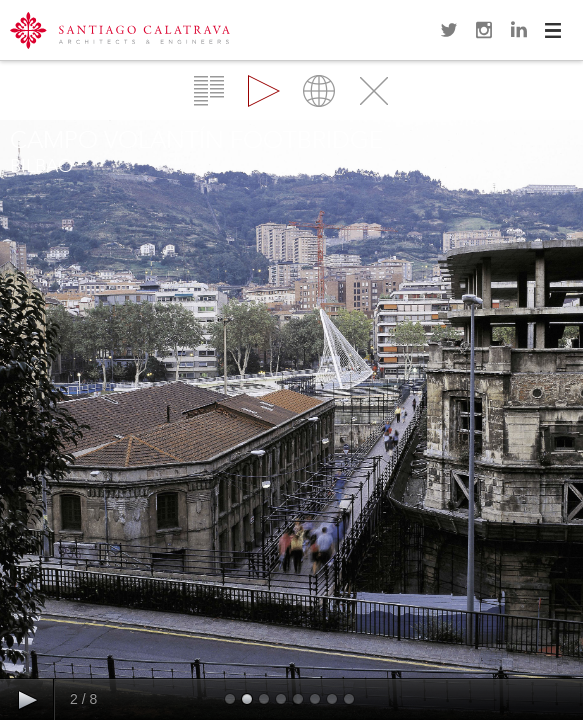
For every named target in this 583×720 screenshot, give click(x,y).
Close (374, 91)
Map (319, 91)
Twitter (449, 30)
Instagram (484, 30)
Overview (209, 91)
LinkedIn (519, 30)
